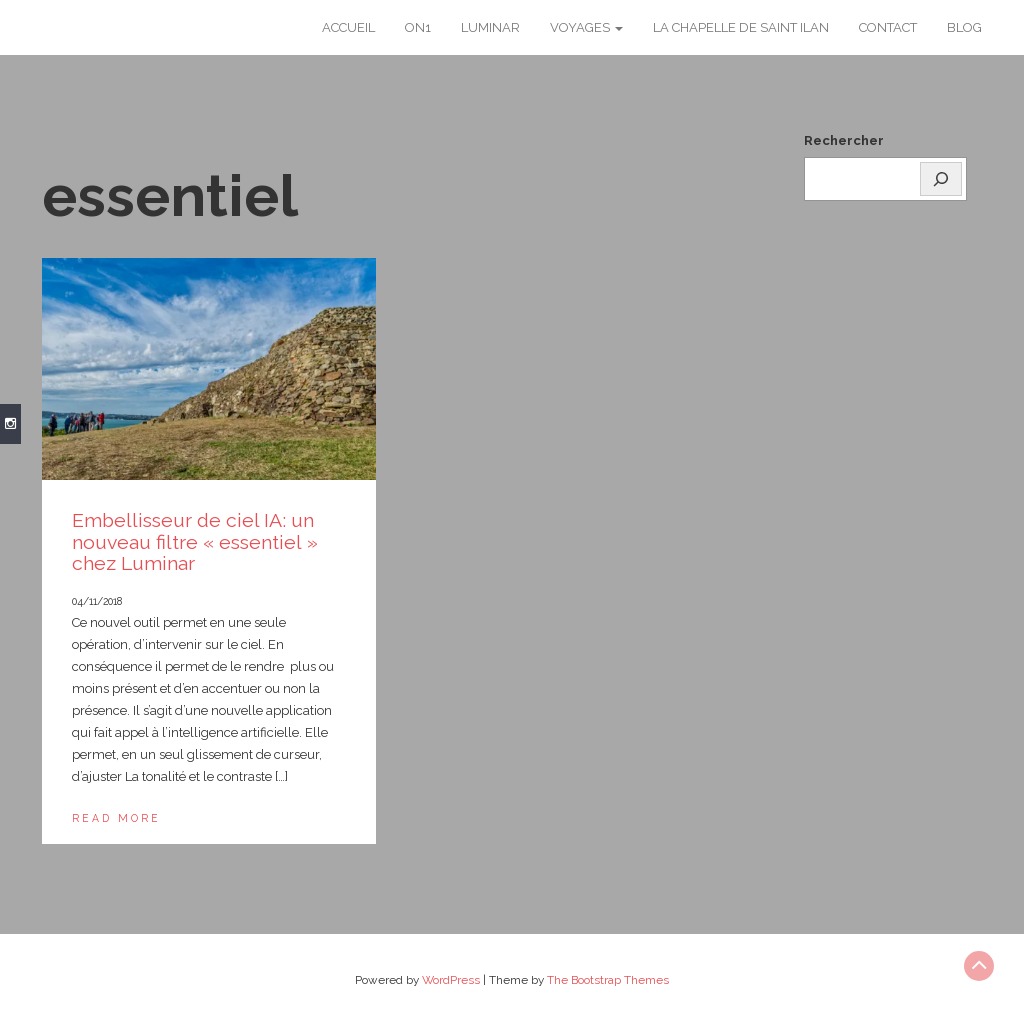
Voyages (586, 27)
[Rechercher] (941, 179)
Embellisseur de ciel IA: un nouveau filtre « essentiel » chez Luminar (195, 542)
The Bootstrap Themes (608, 980)
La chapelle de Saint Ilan (741, 27)
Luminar (490, 27)
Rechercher (844, 140)
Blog (964, 27)
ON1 (418, 27)
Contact (888, 27)
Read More (116, 818)
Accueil (348, 27)
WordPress (451, 980)
